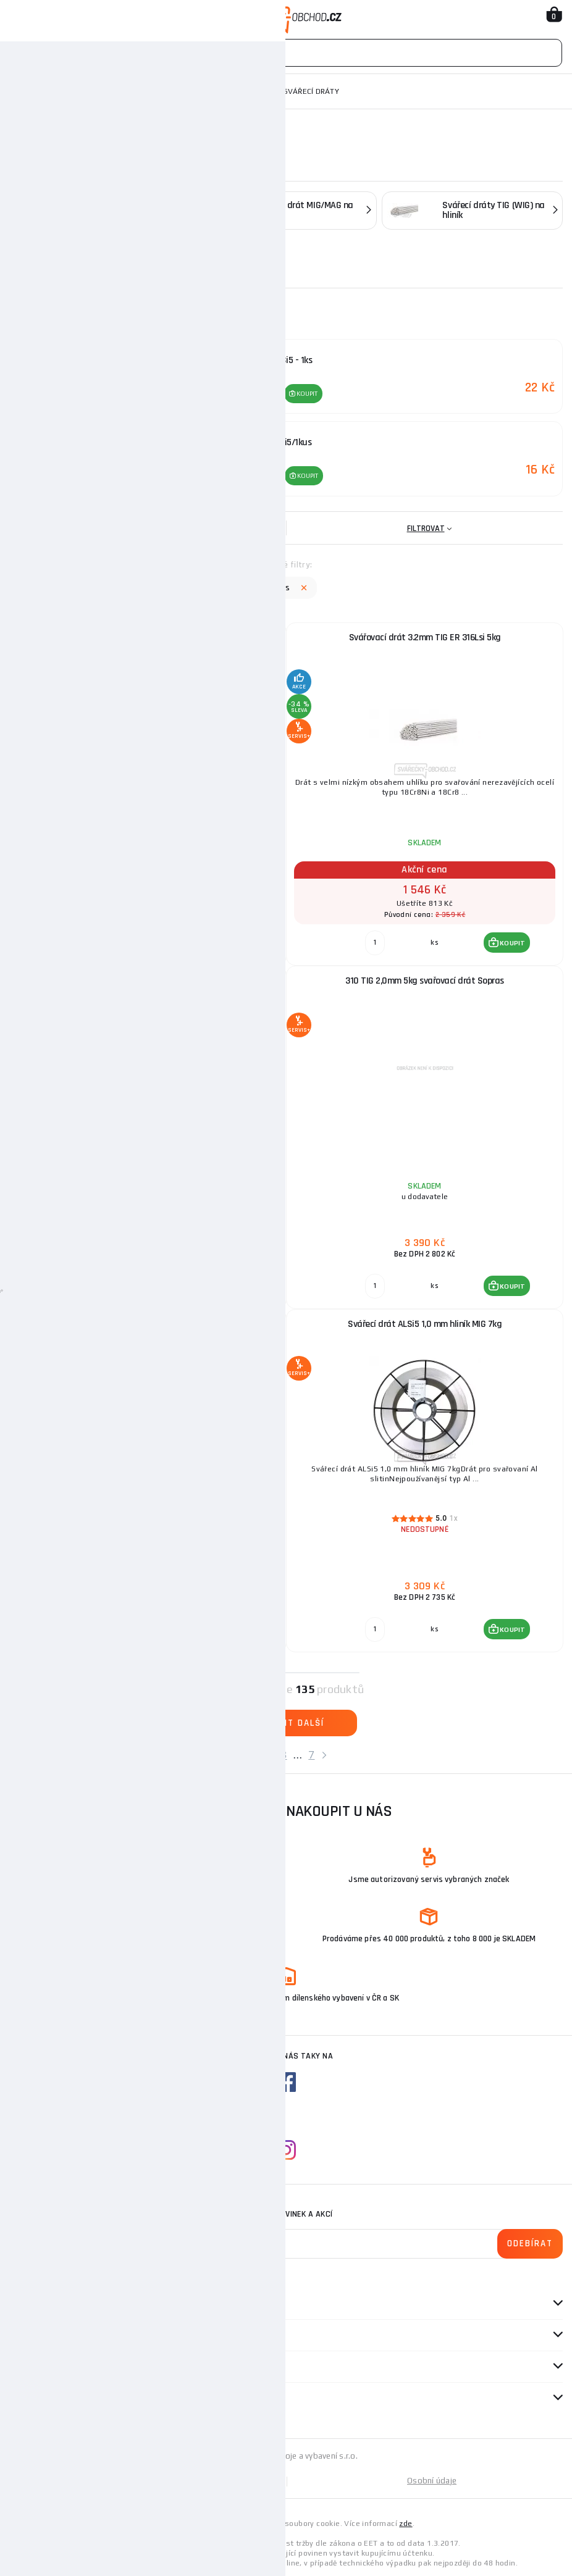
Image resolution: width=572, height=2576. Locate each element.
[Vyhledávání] (286, 53)
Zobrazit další (286, 1721)
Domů (20, 91)
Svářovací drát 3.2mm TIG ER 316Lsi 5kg (425, 635)
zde (405, 2521)
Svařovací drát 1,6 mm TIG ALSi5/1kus (148, 978)
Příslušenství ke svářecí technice (203, 91)
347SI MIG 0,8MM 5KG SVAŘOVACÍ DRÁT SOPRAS (148, 1322)
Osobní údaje (431, 2478)
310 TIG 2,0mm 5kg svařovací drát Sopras (424, 978)
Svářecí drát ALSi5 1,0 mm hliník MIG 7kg (425, 1322)
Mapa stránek (148, 2478)
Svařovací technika (83, 91)
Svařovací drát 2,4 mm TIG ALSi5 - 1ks (148, 635)
